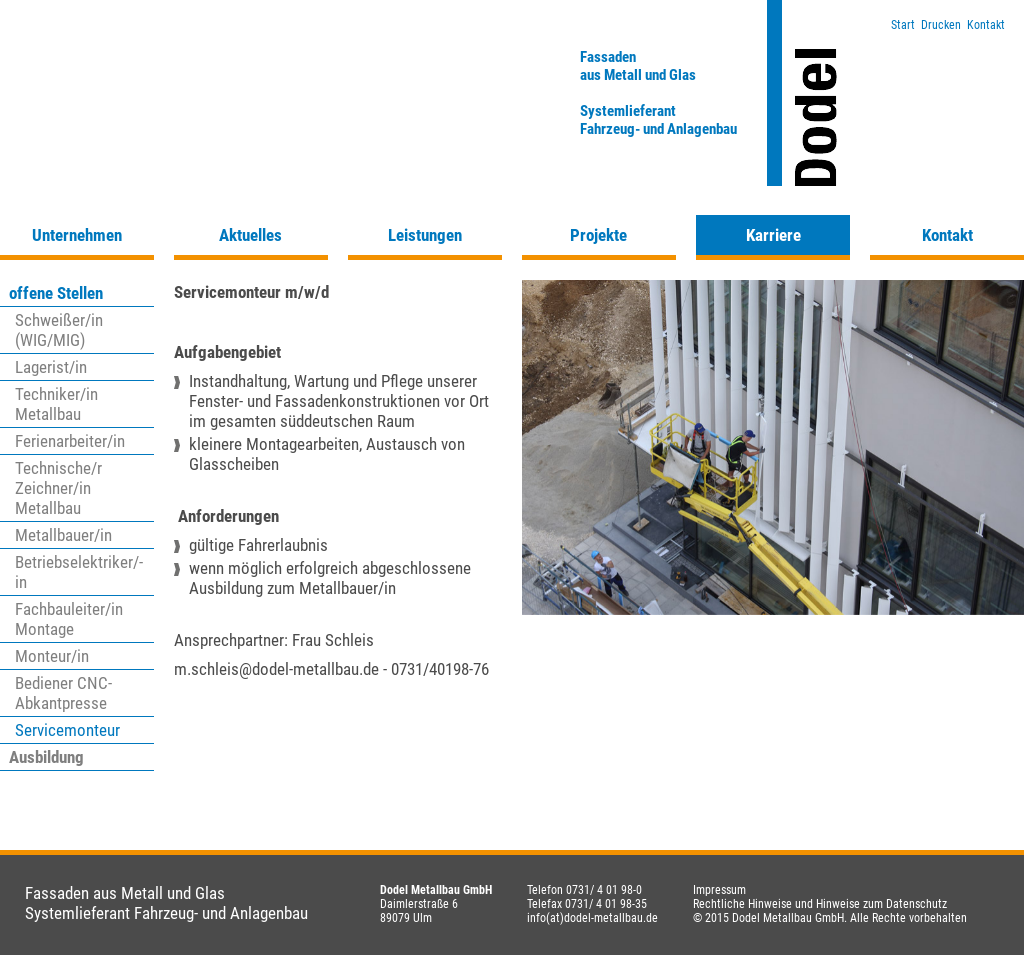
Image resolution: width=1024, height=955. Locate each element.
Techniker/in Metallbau (56, 404)
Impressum (719, 890)
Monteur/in (52, 656)
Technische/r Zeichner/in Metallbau (58, 488)
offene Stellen (56, 293)
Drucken (941, 25)
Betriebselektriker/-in (79, 572)
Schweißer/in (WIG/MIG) (59, 330)
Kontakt (986, 25)
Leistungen (425, 235)
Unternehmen (77, 235)
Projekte (598, 235)
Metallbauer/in (63, 535)
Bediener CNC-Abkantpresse (63, 693)
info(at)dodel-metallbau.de (592, 918)
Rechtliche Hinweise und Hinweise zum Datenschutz (820, 904)
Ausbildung (46, 757)
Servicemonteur (67, 730)
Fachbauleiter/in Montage (69, 619)
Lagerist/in (51, 367)
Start (903, 25)
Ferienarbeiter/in (70, 441)
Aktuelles (250, 235)
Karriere (773, 235)
